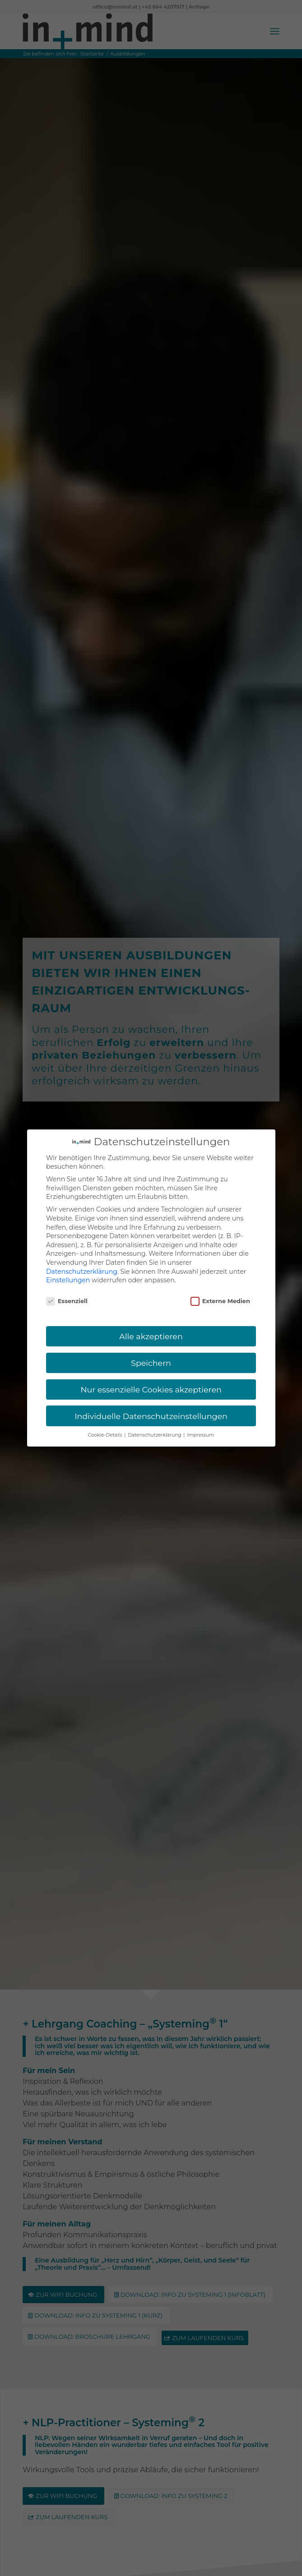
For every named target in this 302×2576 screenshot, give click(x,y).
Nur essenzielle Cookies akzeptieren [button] (151, 1389)
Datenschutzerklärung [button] (155, 1435)
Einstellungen (68, 1280)
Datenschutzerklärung (81, 1271)
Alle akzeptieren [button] (151, 1336)
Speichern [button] (151, 1363)
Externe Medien (220, 1301)
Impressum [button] (200, 1435)
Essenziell (67, 1301)
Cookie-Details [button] (106, 1435)
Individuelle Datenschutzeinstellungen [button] (151, 1416)
